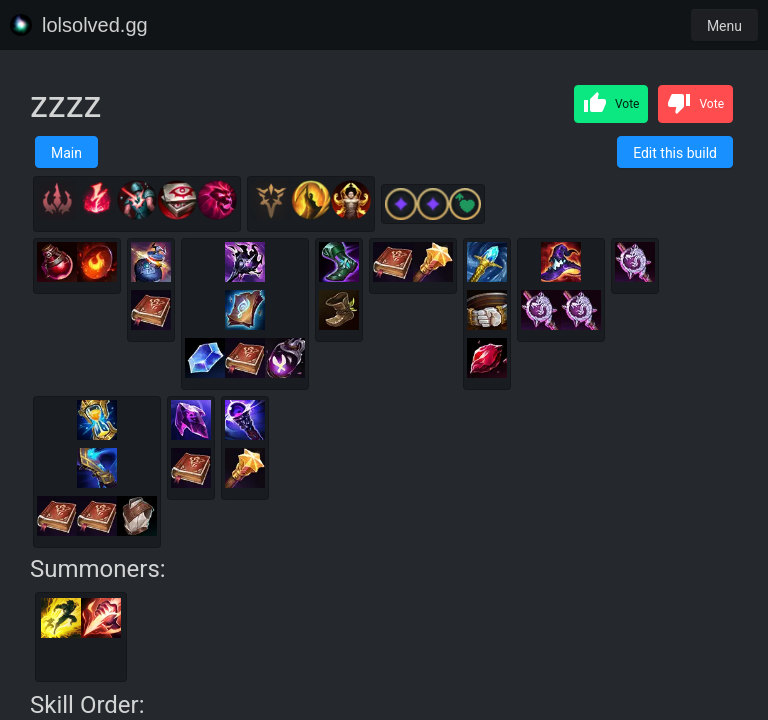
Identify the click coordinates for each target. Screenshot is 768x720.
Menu (724, 26)
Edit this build (675, 153)
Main (66, 153)
